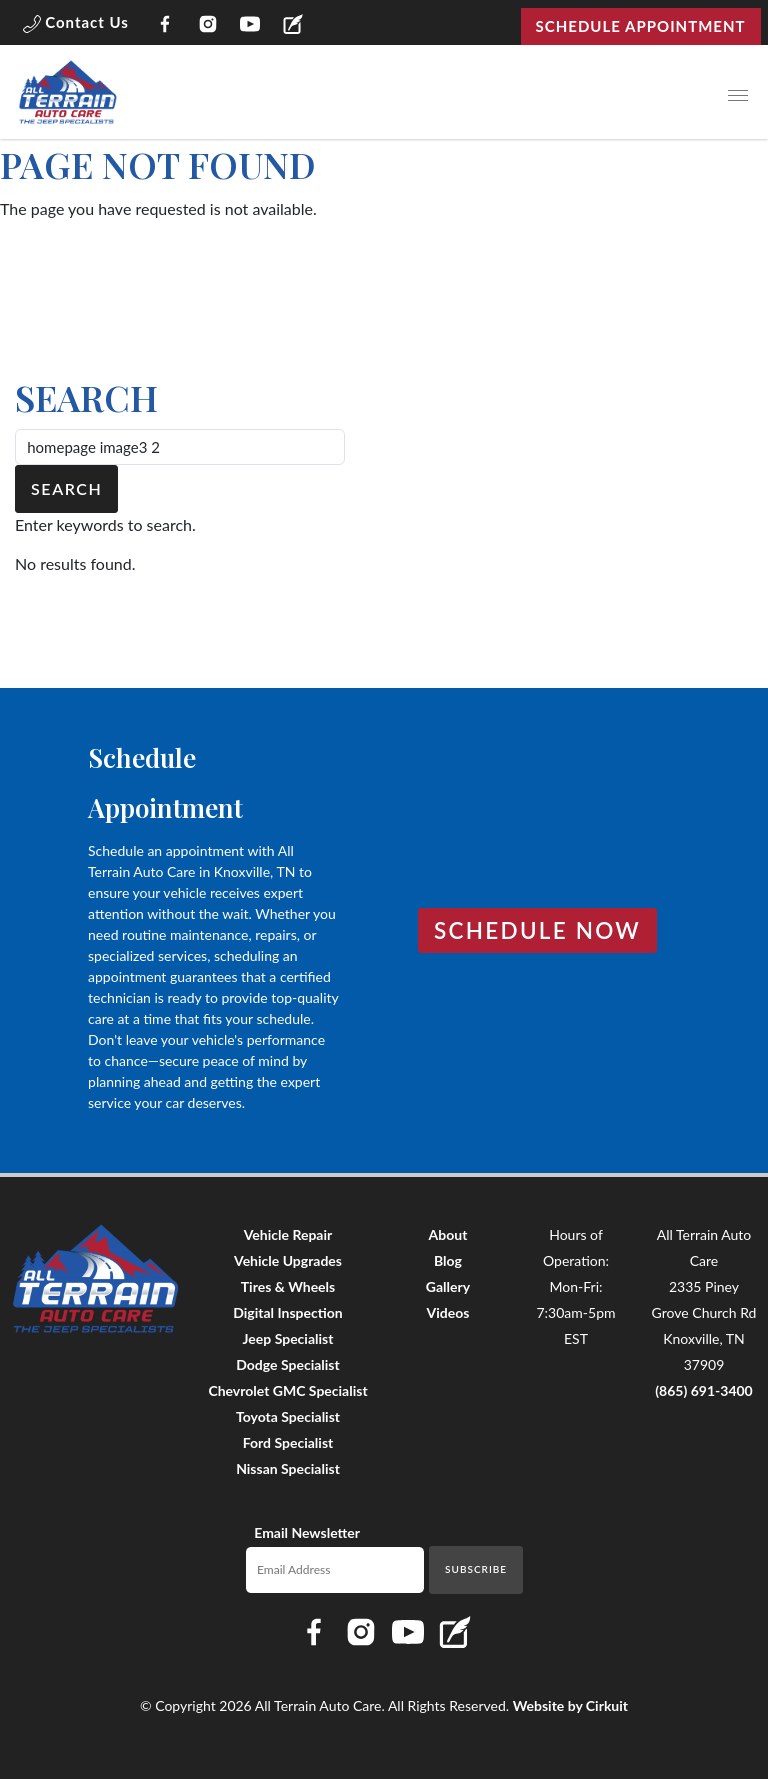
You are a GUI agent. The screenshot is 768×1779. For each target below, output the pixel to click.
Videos (448, 1312)
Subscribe (476, 1569)
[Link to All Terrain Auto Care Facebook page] (165, 26)
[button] (76, 26)
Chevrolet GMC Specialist (287, 1390)
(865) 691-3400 (704, 1390)
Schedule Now (537, 930)
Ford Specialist (288, 1442)
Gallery (448, 1286)
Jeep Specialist (288, 1338)
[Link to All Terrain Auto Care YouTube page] (250, 26)
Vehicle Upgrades (288, 1260)
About (448, 1234)
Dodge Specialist (287, 1364)
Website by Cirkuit (570, 1705)
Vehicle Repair (288, 1234)
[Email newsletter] (335, 1570)
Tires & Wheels (288, 1286)
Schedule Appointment (641, 26)
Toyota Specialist (288, 1416)
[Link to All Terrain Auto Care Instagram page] (207, 26)
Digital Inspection (287, 1312)
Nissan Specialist (288, 1468)
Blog (448, 1260)
